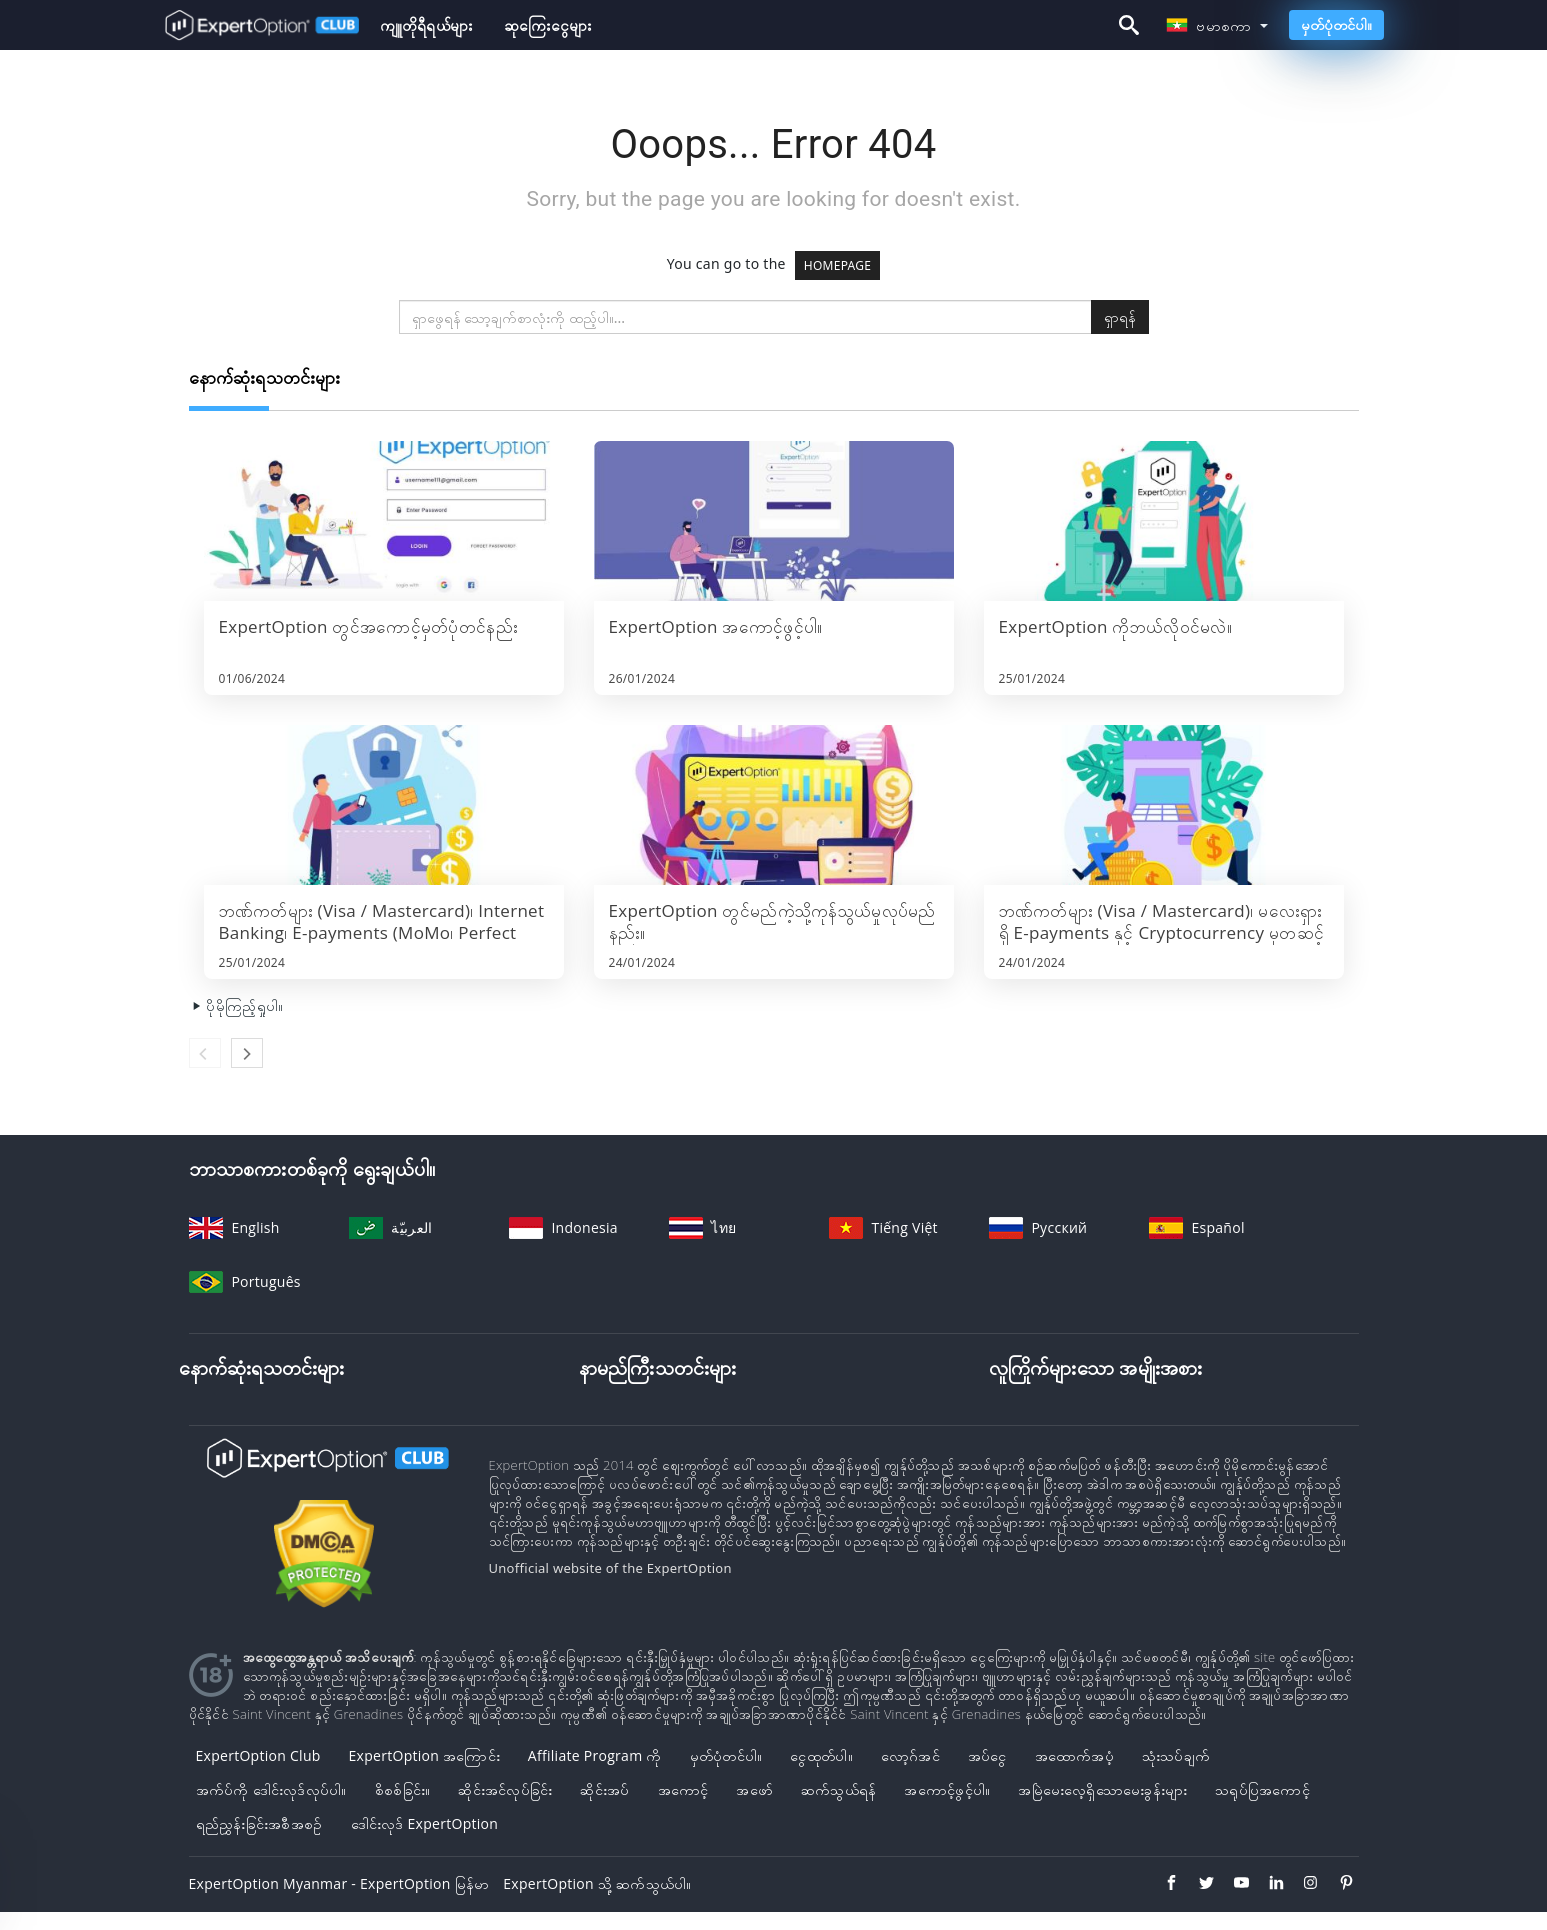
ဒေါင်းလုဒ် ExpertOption (425, 1823)
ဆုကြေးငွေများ (547, 25)
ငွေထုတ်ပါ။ (821, 1755)
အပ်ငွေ (987, 1755)
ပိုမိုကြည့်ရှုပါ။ (236, 1005)
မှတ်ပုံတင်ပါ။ (1336, 24)
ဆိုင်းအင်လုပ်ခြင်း (505, 1789)
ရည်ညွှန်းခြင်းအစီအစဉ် (259, 1823)
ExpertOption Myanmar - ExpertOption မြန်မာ (339, 1883)
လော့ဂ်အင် (910, 1755)
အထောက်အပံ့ (1074, 1755)
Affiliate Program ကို (595, 1755)
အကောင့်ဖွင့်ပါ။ (947, 1789)
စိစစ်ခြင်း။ (403, 1789)
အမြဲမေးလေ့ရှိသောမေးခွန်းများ (1102, 1789)
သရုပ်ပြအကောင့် (1262, 1789)
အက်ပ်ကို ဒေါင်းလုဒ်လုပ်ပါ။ (271, 1789)
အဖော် (754, 1789)
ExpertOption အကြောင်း (424, 1755)
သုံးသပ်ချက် (1176, 1755)
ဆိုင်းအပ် (604, 1789)
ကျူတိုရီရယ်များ (426, 25)
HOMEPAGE (838, 265)
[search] (745, 317)
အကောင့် (683, 1789)
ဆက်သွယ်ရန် (839, 1789)
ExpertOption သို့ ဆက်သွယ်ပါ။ (597, 1883)
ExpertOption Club (258, 1755)
